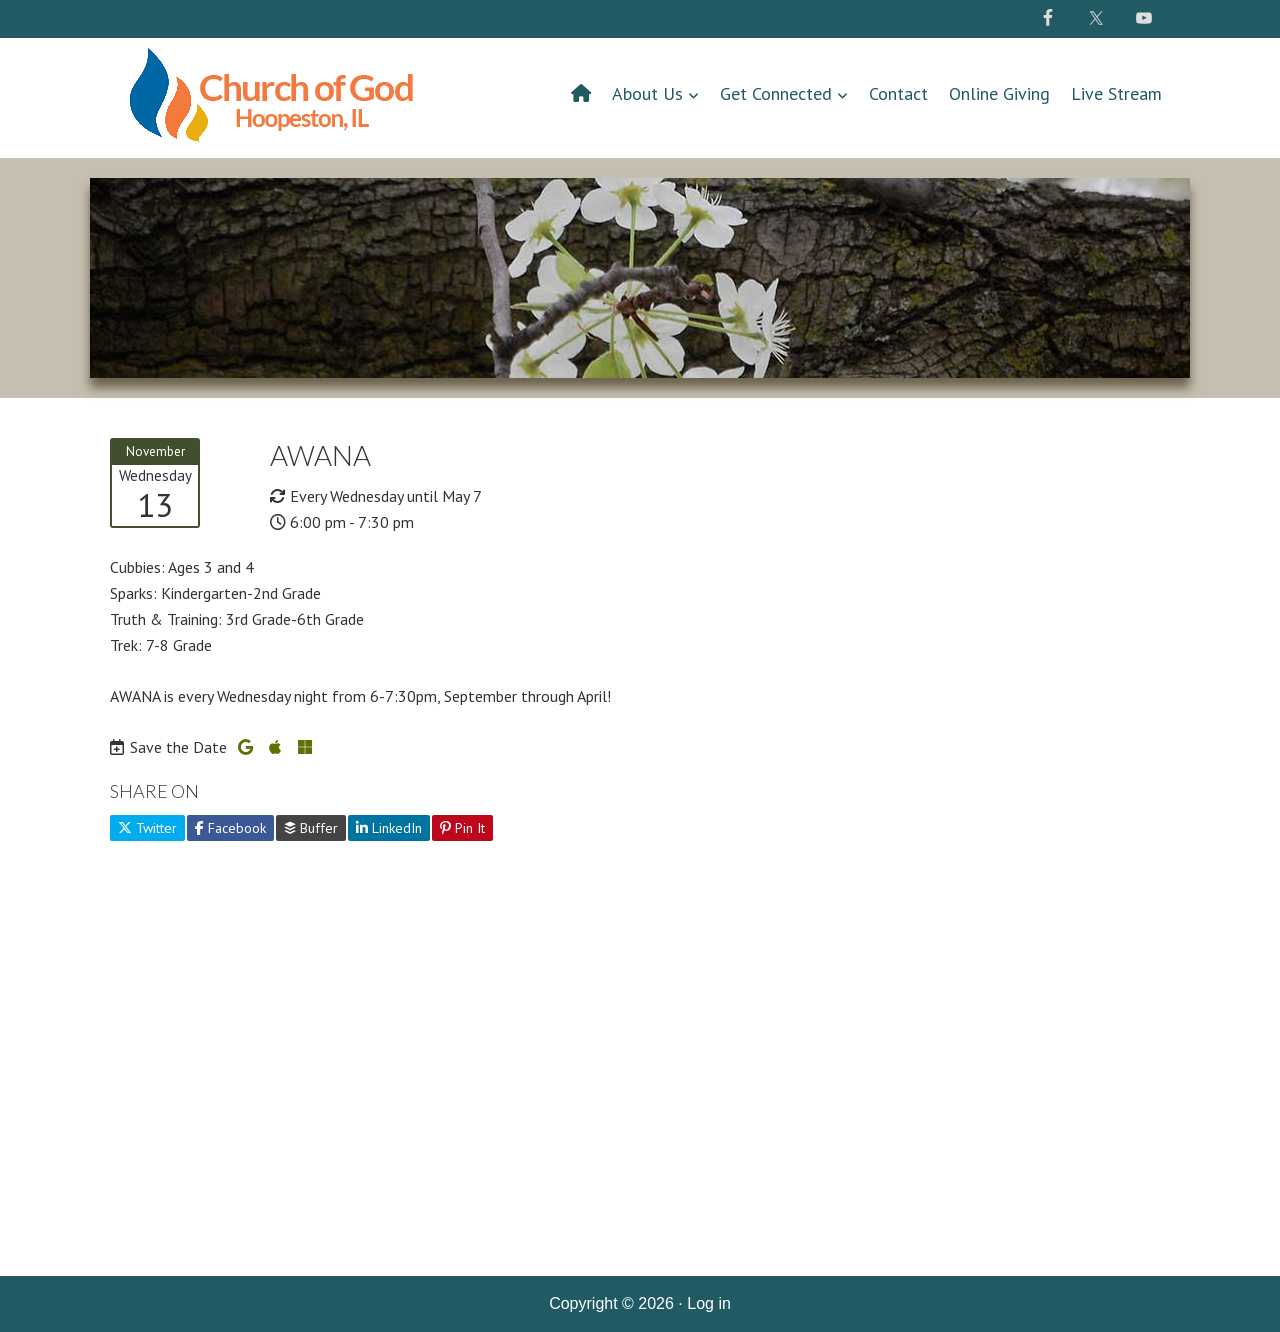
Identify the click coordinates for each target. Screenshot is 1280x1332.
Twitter (147, 828)
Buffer (311, 828)
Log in (709, 1303)
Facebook (230, 828)
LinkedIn (389, 828)
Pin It (462, 828)
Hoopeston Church (275, 103)
